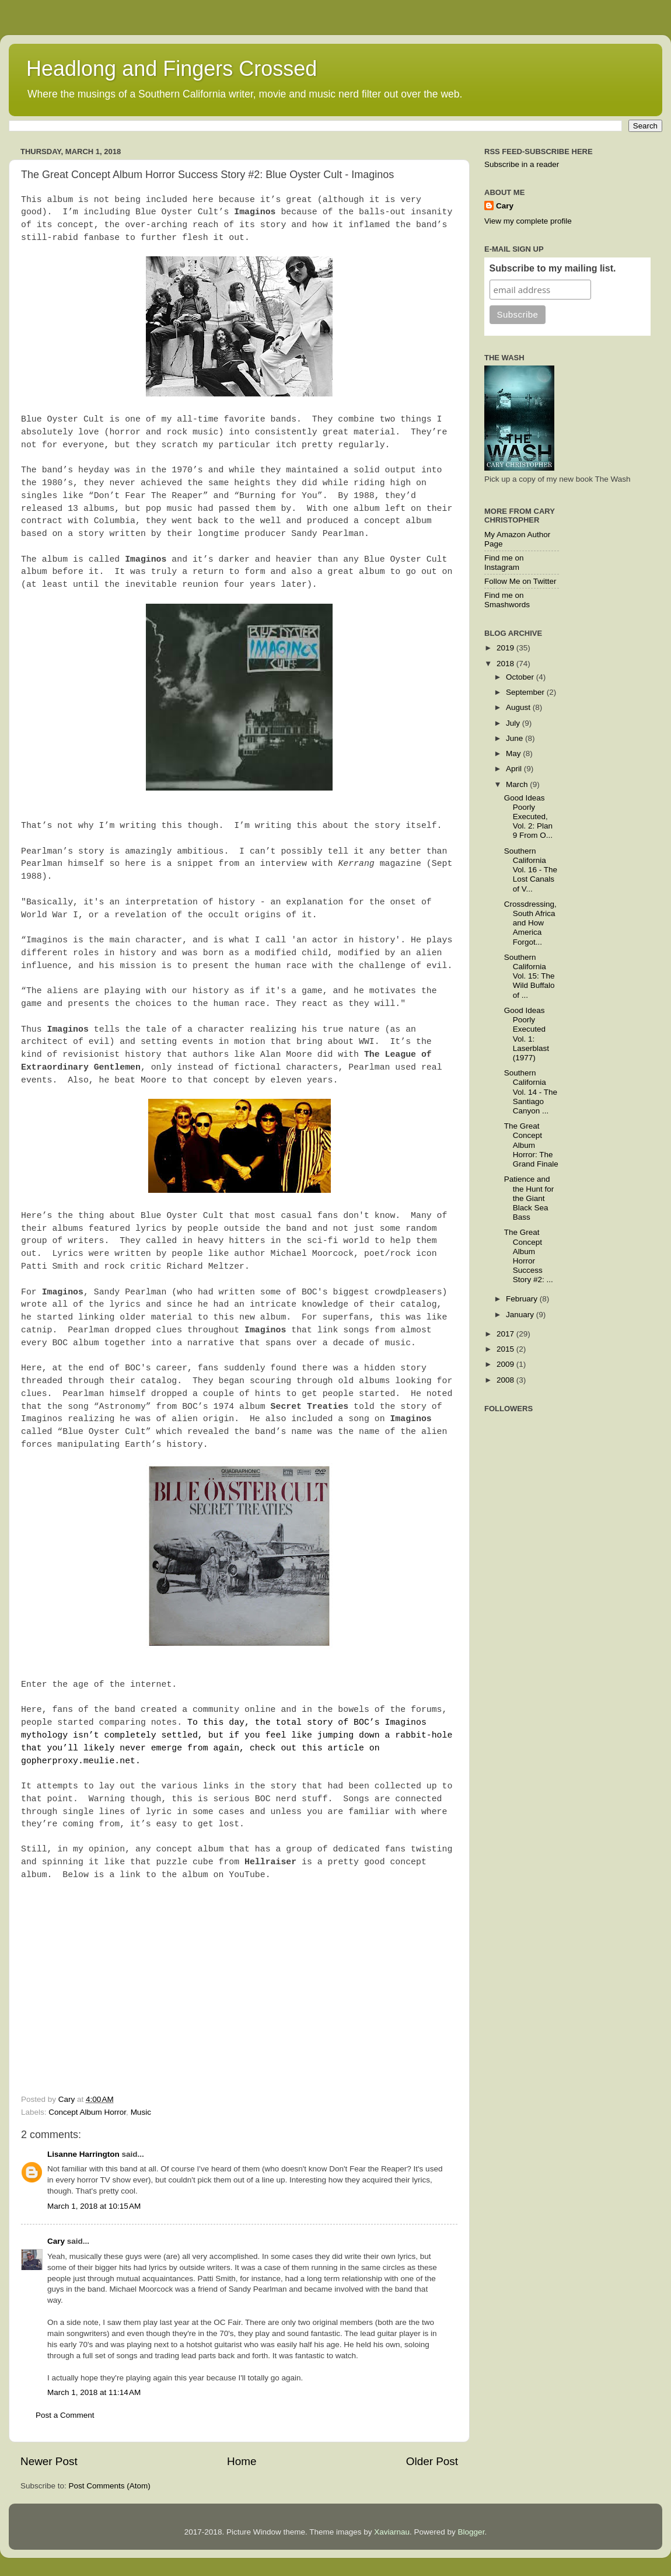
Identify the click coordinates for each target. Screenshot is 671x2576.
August (519, 707)
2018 (506, 663)
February (523, 1298)
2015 (506, 1349)
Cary (56, 2241)
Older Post (432, 2461)
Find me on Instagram (504, 563)
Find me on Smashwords (507, 600)
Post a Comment (65, 2415)
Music (141, 2112)
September (526, 692)
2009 (506, 1364)
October (521, 677)
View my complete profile (528, 221)
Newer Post (49, 2461)
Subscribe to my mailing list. (553, 268)
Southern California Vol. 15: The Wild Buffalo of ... (529, 976)
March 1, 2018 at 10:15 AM (94, 2206)
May (514, 753)
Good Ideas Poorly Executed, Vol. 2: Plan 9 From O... (528, 816)
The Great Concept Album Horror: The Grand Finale (531, 1145)
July (514, 723)
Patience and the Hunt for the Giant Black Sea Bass (529, 1198)
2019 (506, 647)
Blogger (471, 2532)
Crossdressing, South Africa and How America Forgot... (530, 923)
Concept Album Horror (87, 2112)
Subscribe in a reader (521, 164)
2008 (506, 1380)
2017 (506, 1333)
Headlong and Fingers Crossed (171, 69)
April (515, 768)
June (515, 738)
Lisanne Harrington (83, 2154)
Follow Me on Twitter (520, 581)
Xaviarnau (392, 2532)
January (521, 1314)
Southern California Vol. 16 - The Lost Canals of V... (530, 870)
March (518, 784)
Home (241, 2461)
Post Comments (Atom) (110, 2485)
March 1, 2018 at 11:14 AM (94, 2392)
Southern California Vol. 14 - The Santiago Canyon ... (530, 1091)
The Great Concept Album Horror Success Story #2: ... (528, 1256)
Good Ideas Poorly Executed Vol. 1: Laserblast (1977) (526, 1034)
